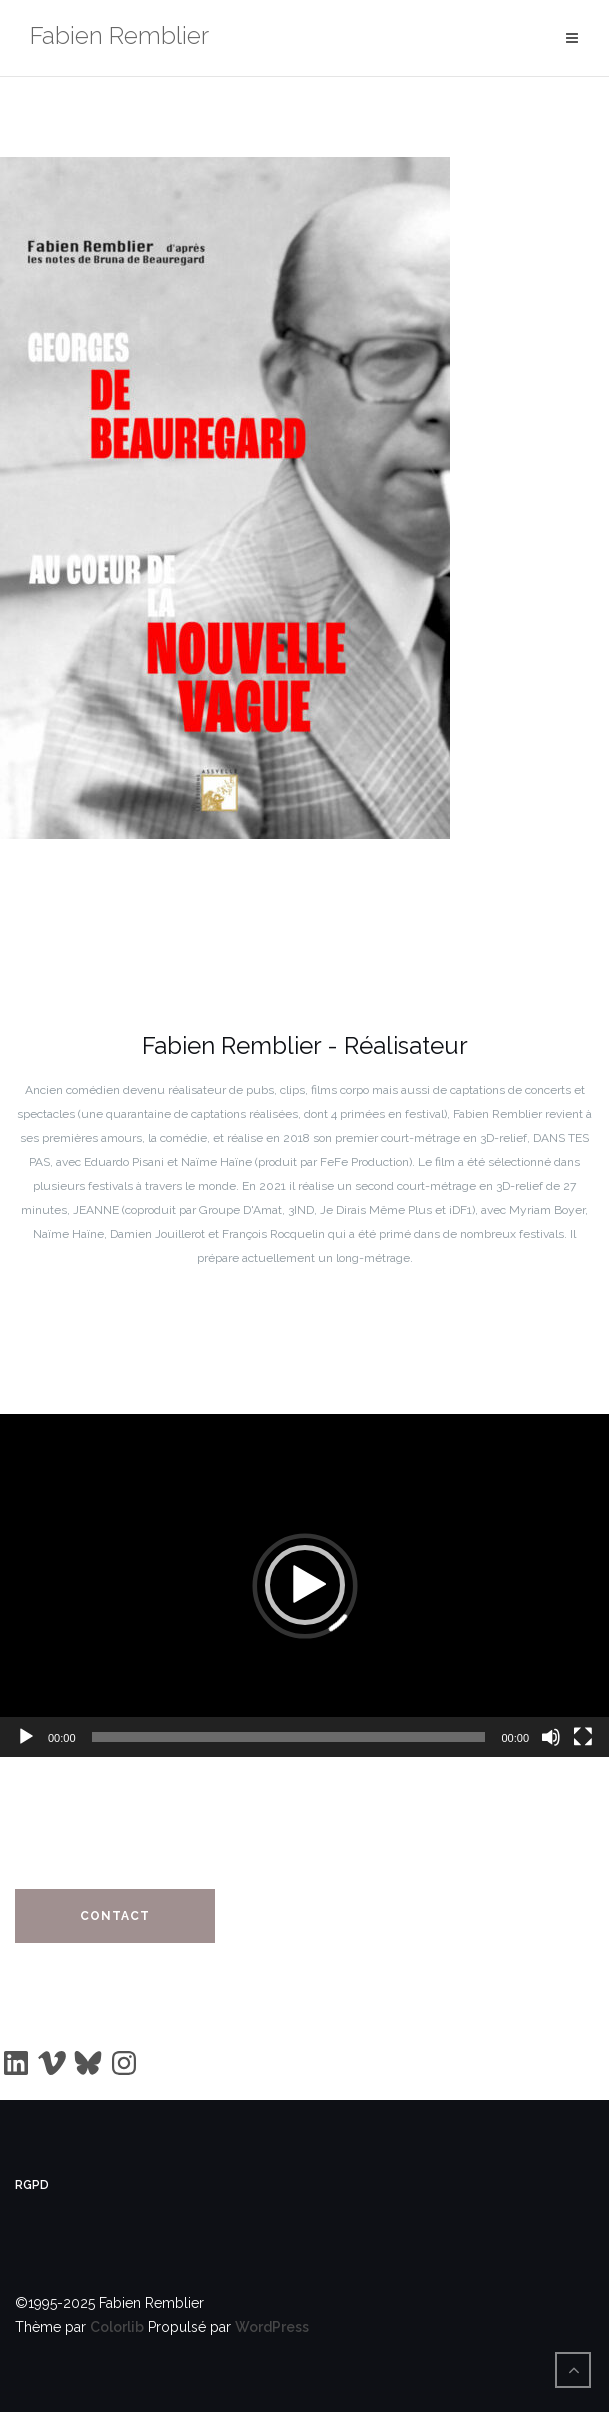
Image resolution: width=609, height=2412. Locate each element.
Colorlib (117, 2327)
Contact (115, 1916)
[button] (305, 1585)
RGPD (32, 2185)
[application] (304, 1585)
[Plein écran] (583, 1737)
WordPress (272, 2327)
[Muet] (551, 1737)
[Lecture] (26, 1737)
